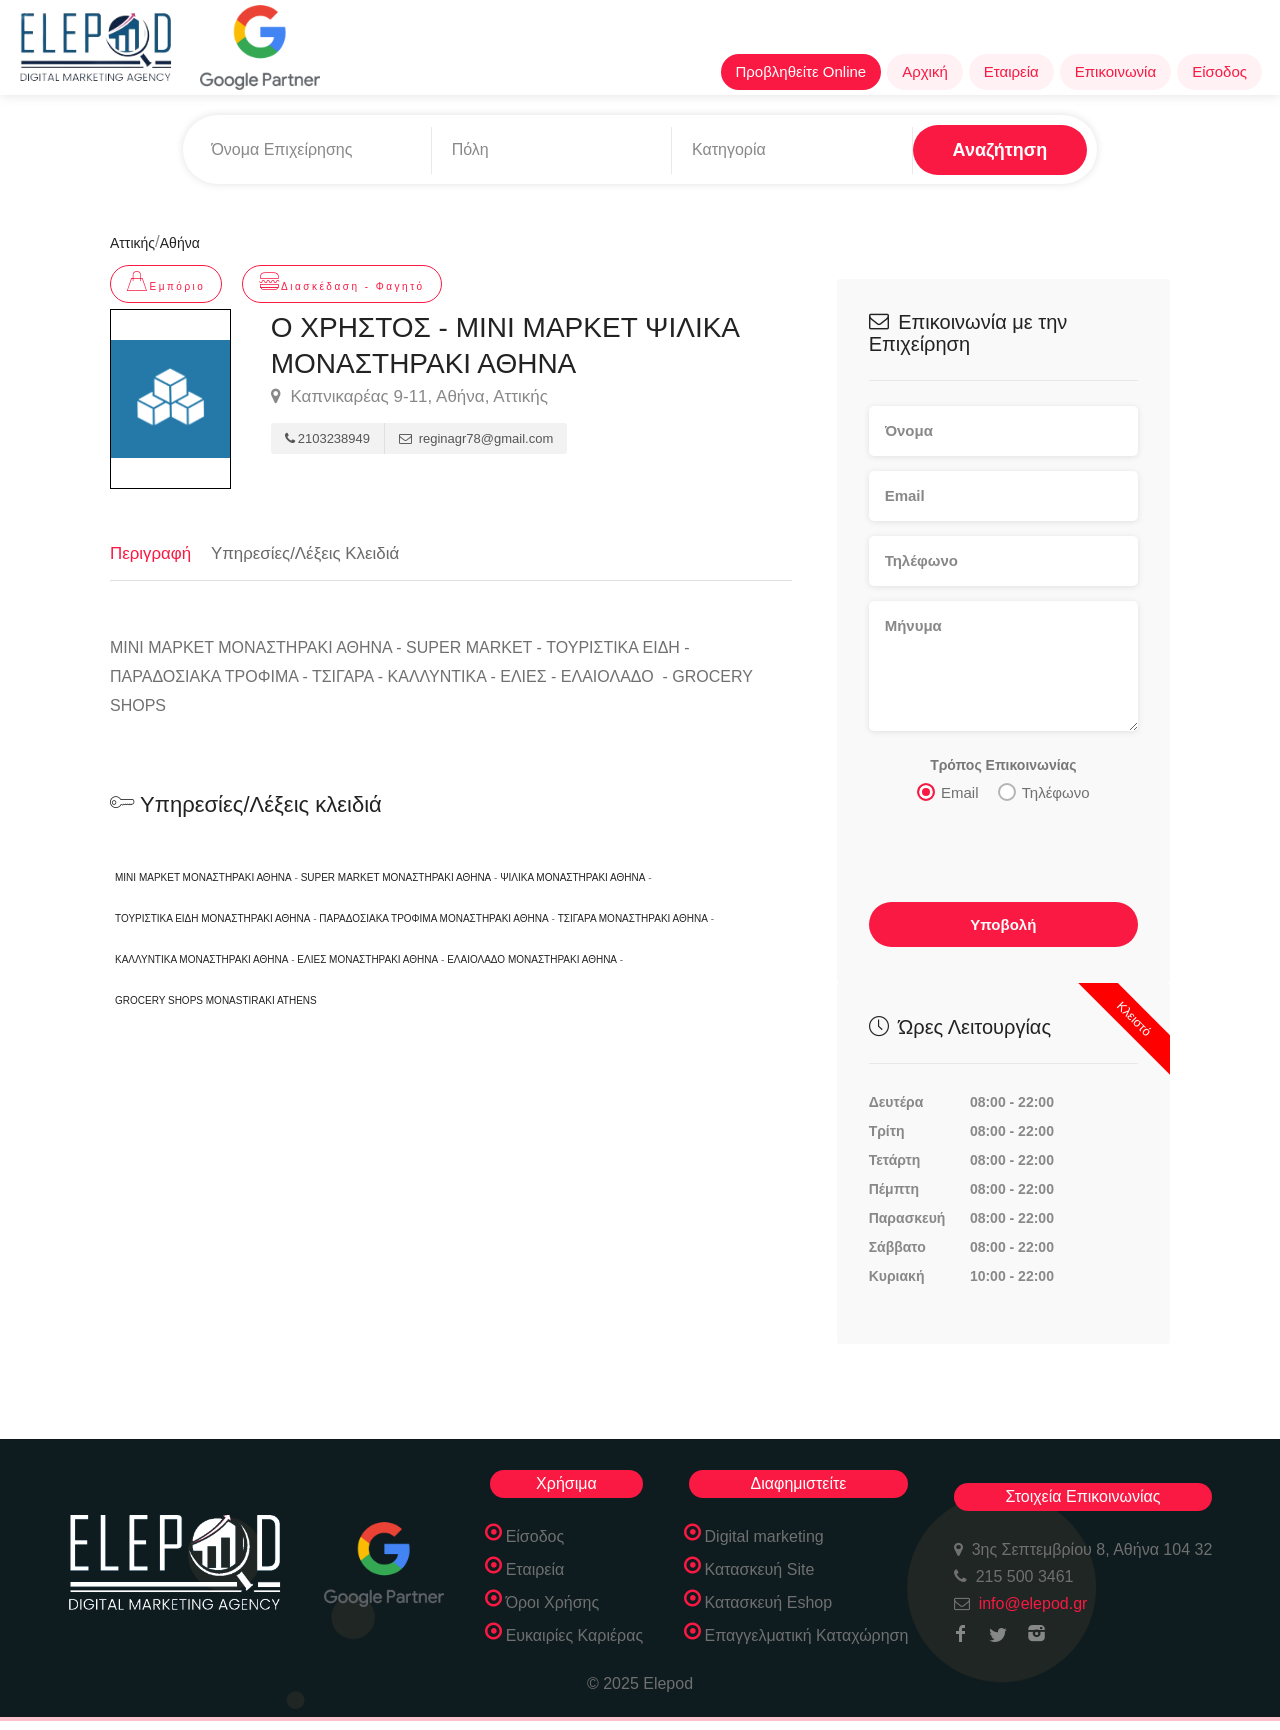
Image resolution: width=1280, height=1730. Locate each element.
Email (948, 791)
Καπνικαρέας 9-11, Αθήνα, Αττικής (409, 396)
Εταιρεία (1011, 71)
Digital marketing (764, 1535)
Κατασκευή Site (760, 1568)
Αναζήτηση (986, 149)
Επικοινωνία (1115, 71)
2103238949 (327, 437)
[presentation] (1004, 852)
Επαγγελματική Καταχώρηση (807, 1634)
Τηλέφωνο (1044, 791)
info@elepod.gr (1033, 1602)
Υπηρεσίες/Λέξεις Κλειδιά (307, 552)
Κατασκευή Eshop (769, 1601)
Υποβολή (1003, 923)
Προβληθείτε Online (801, 71)
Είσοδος (1219, 71)
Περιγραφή (151, 552)
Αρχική (925, 71)
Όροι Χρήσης (553, 1601)
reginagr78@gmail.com (476, 437)
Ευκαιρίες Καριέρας (575, 1634)
